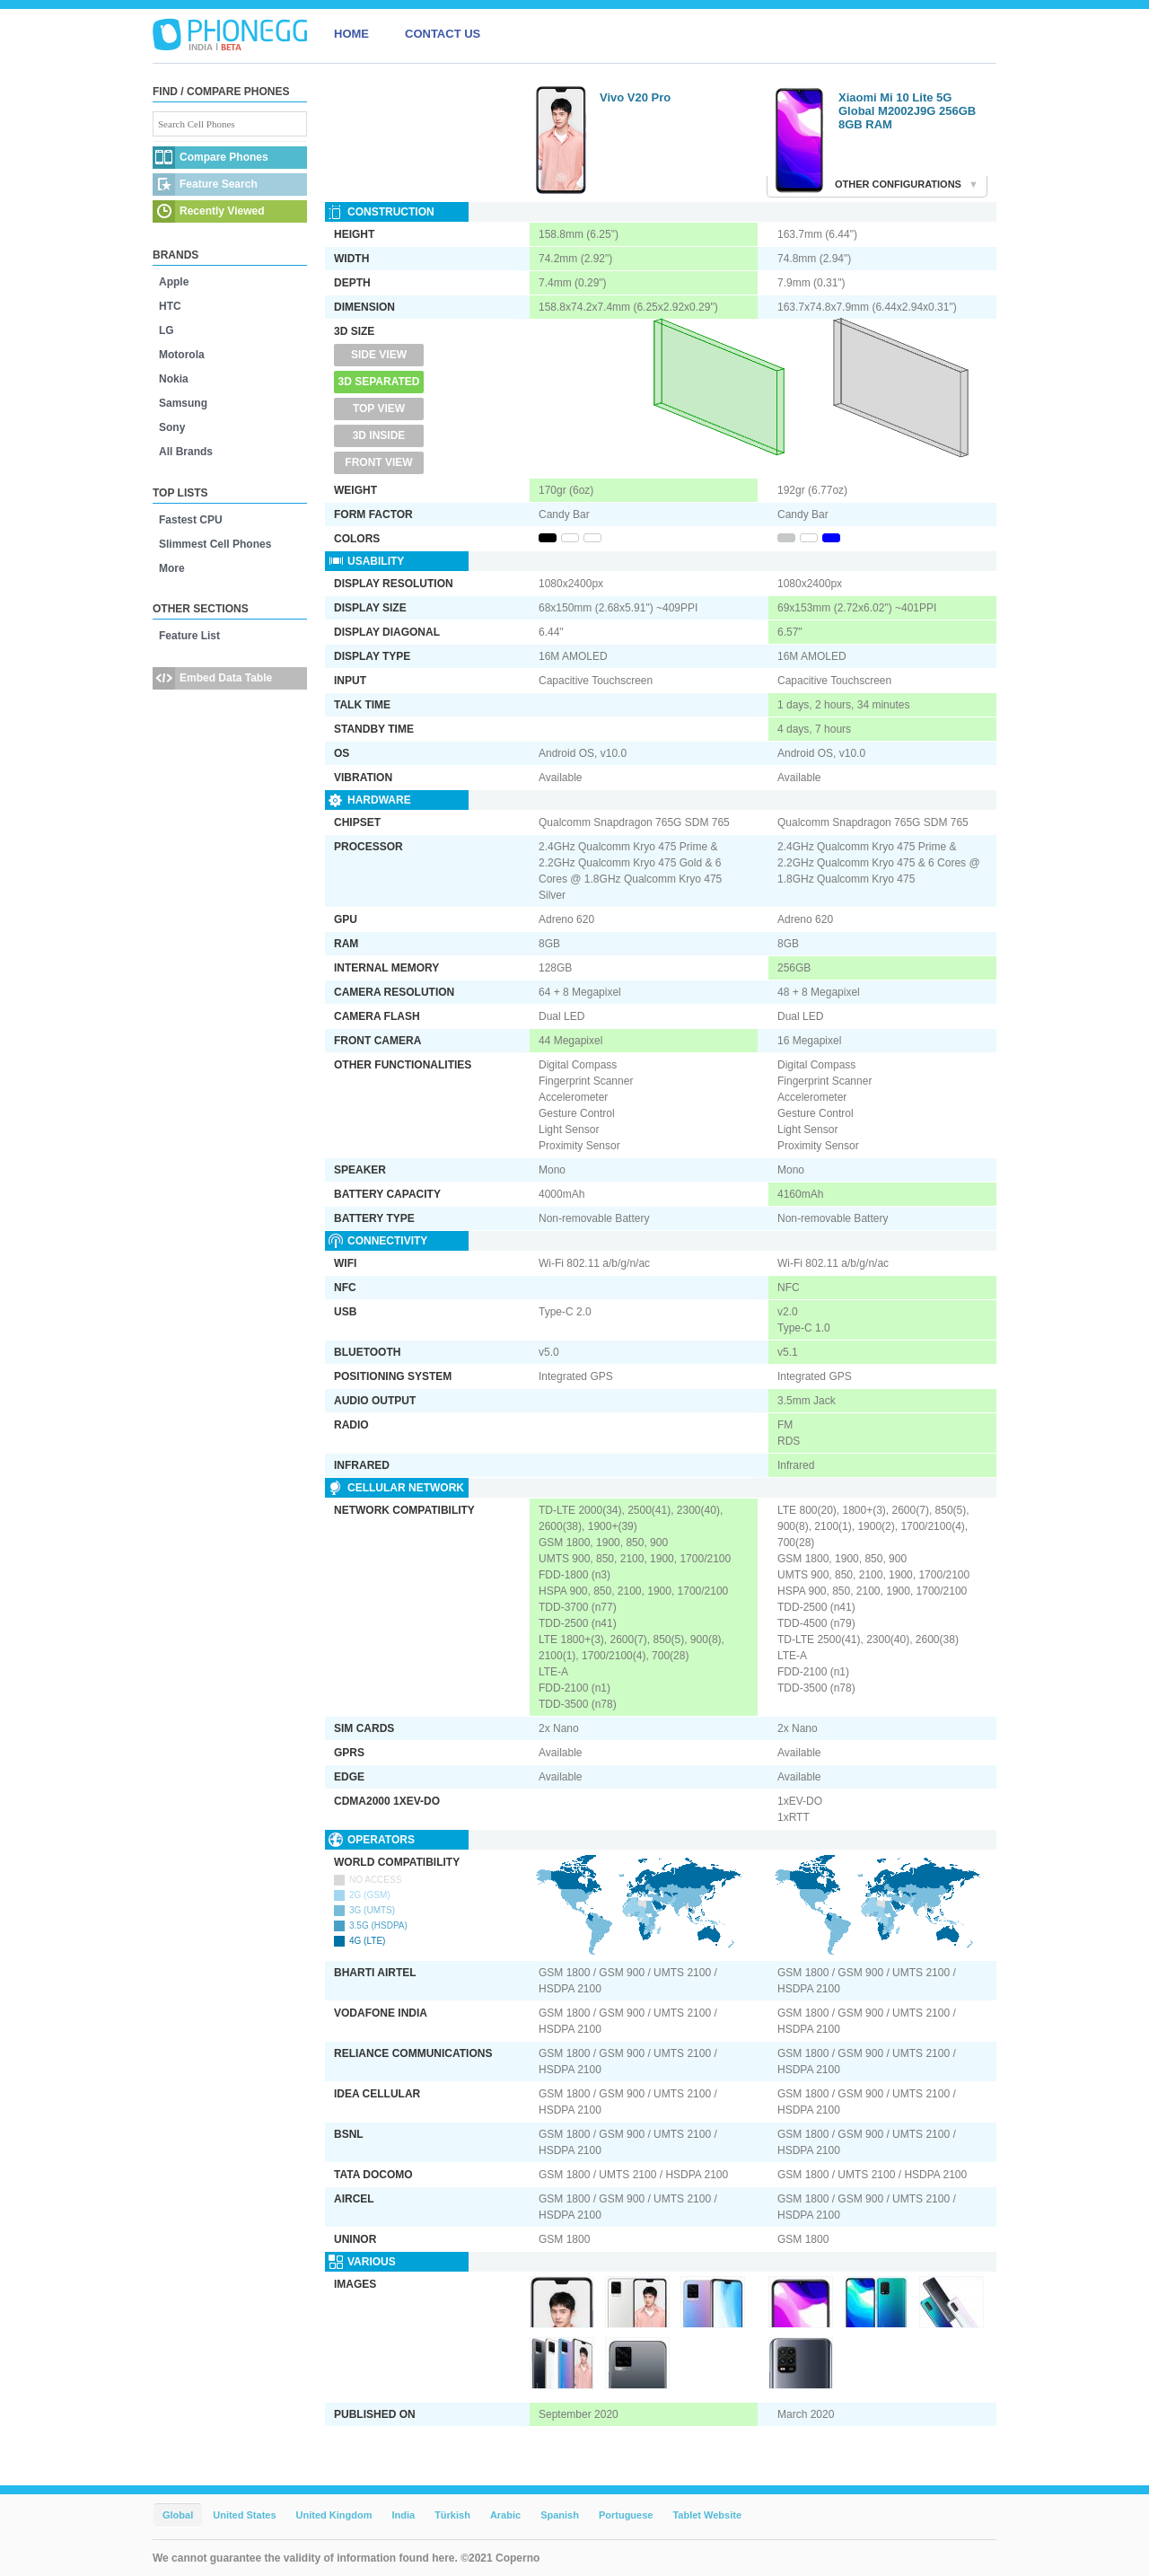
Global (177, 2515)
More (172, 568)
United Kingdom (334, 2515)
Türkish (452, 2515)
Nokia (174, 379)
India (403, 2515)
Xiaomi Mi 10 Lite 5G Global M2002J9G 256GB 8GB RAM (907, 111)
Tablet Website (706, 2515)
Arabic (505, 2515)
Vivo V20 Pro (635, 97)
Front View (378, 462)
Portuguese (626, 2515)
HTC (170, 306)
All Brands (186, 451)
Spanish (559, 2515)
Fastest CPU (191, 520)
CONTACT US (442, 33)
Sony (172, 427)
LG (166, 330)
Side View (379, 354)
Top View (379, 408)
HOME (351, 33)
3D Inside (379, 435)
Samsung (183, 403)
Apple (174, 282)
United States (244, 2515)
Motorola (182, 354)
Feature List (189, 635)
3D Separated (379, 381)
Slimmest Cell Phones (215, 544)
